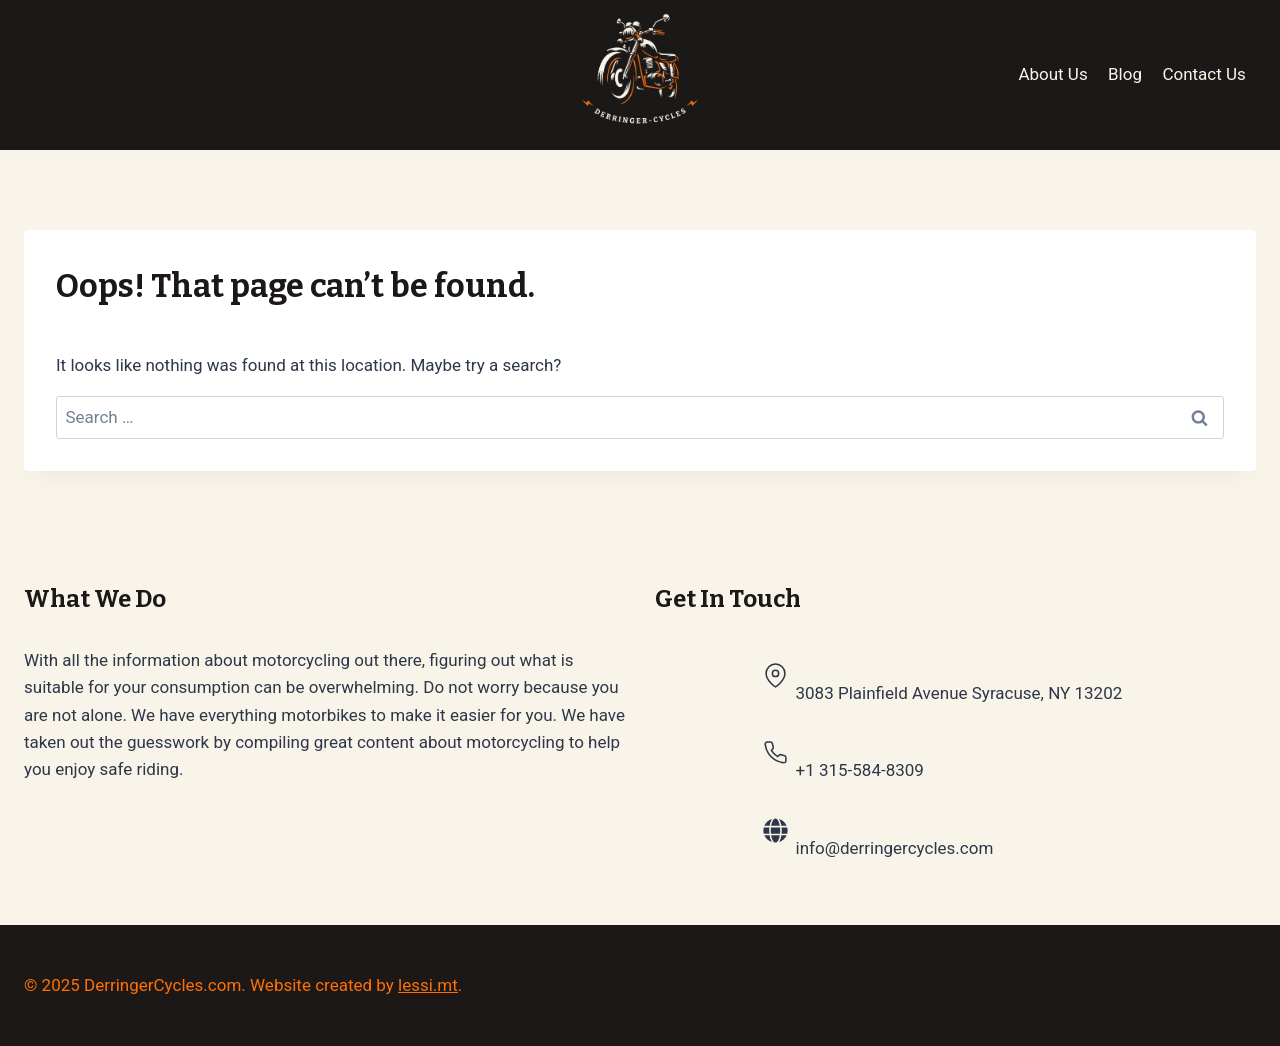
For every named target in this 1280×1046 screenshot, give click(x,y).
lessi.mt (428, 985)
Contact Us (1203, 74)
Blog (1125, 74)
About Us (1052, 74)
